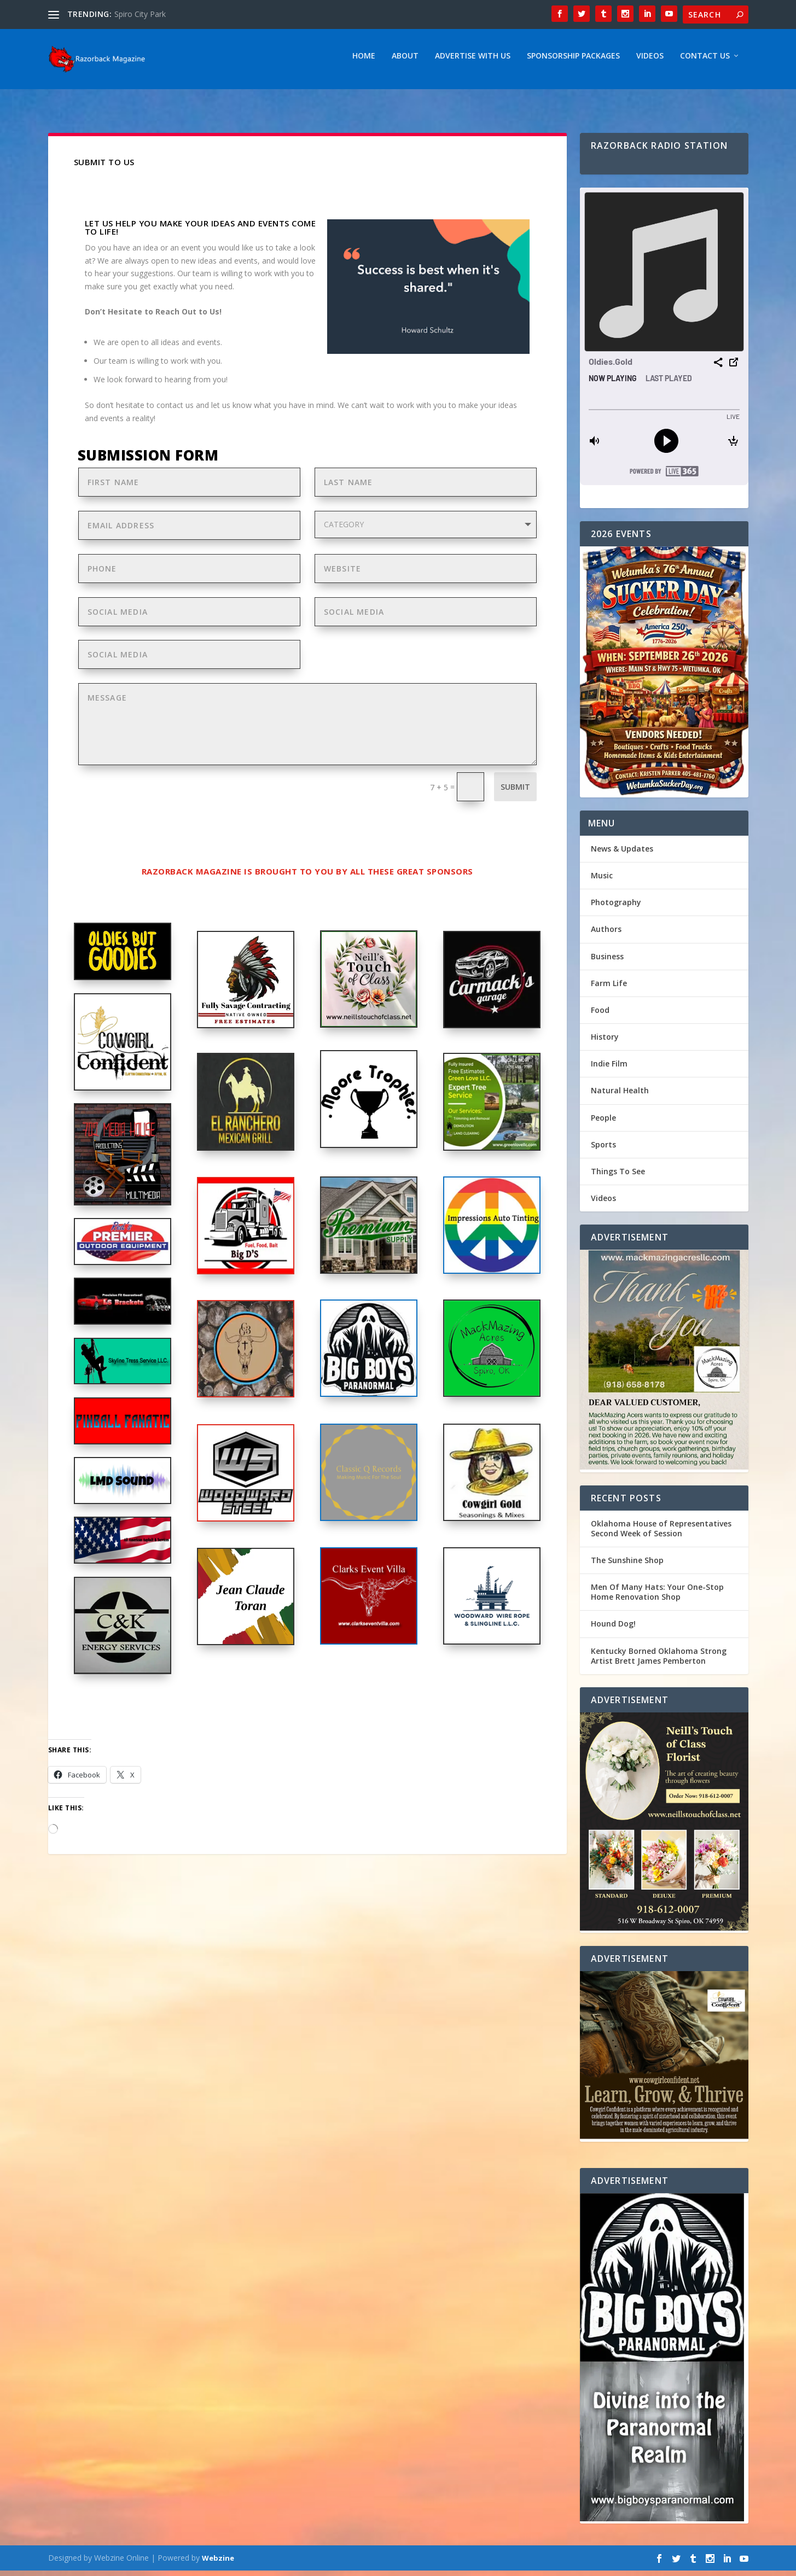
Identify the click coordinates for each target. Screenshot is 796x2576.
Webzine (218, 2563)
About (405, 61)
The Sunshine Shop (627, 1565)
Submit (515, 792)
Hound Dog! (613, 1629)
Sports (603, 1150)
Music (602, 881)
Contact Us (705, 61)
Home (363, 61)
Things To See (618, 1177)
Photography (616, 907)
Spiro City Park (140, 14)
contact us (175, 410)
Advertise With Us (472, 61)
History (605, 1042)
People (603, 1123)
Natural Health (620, 1096)
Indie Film (609, 1069)
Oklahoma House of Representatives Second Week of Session (661, 1534)
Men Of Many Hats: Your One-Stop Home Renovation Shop (657, 1597)
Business (607, 962)
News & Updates (622, 854)
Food (600, 1015)
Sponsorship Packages (573, 61)
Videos (650, 61)
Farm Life (609, 988)
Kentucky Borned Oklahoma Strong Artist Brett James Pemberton (659, 1661)
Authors (606, 934)
